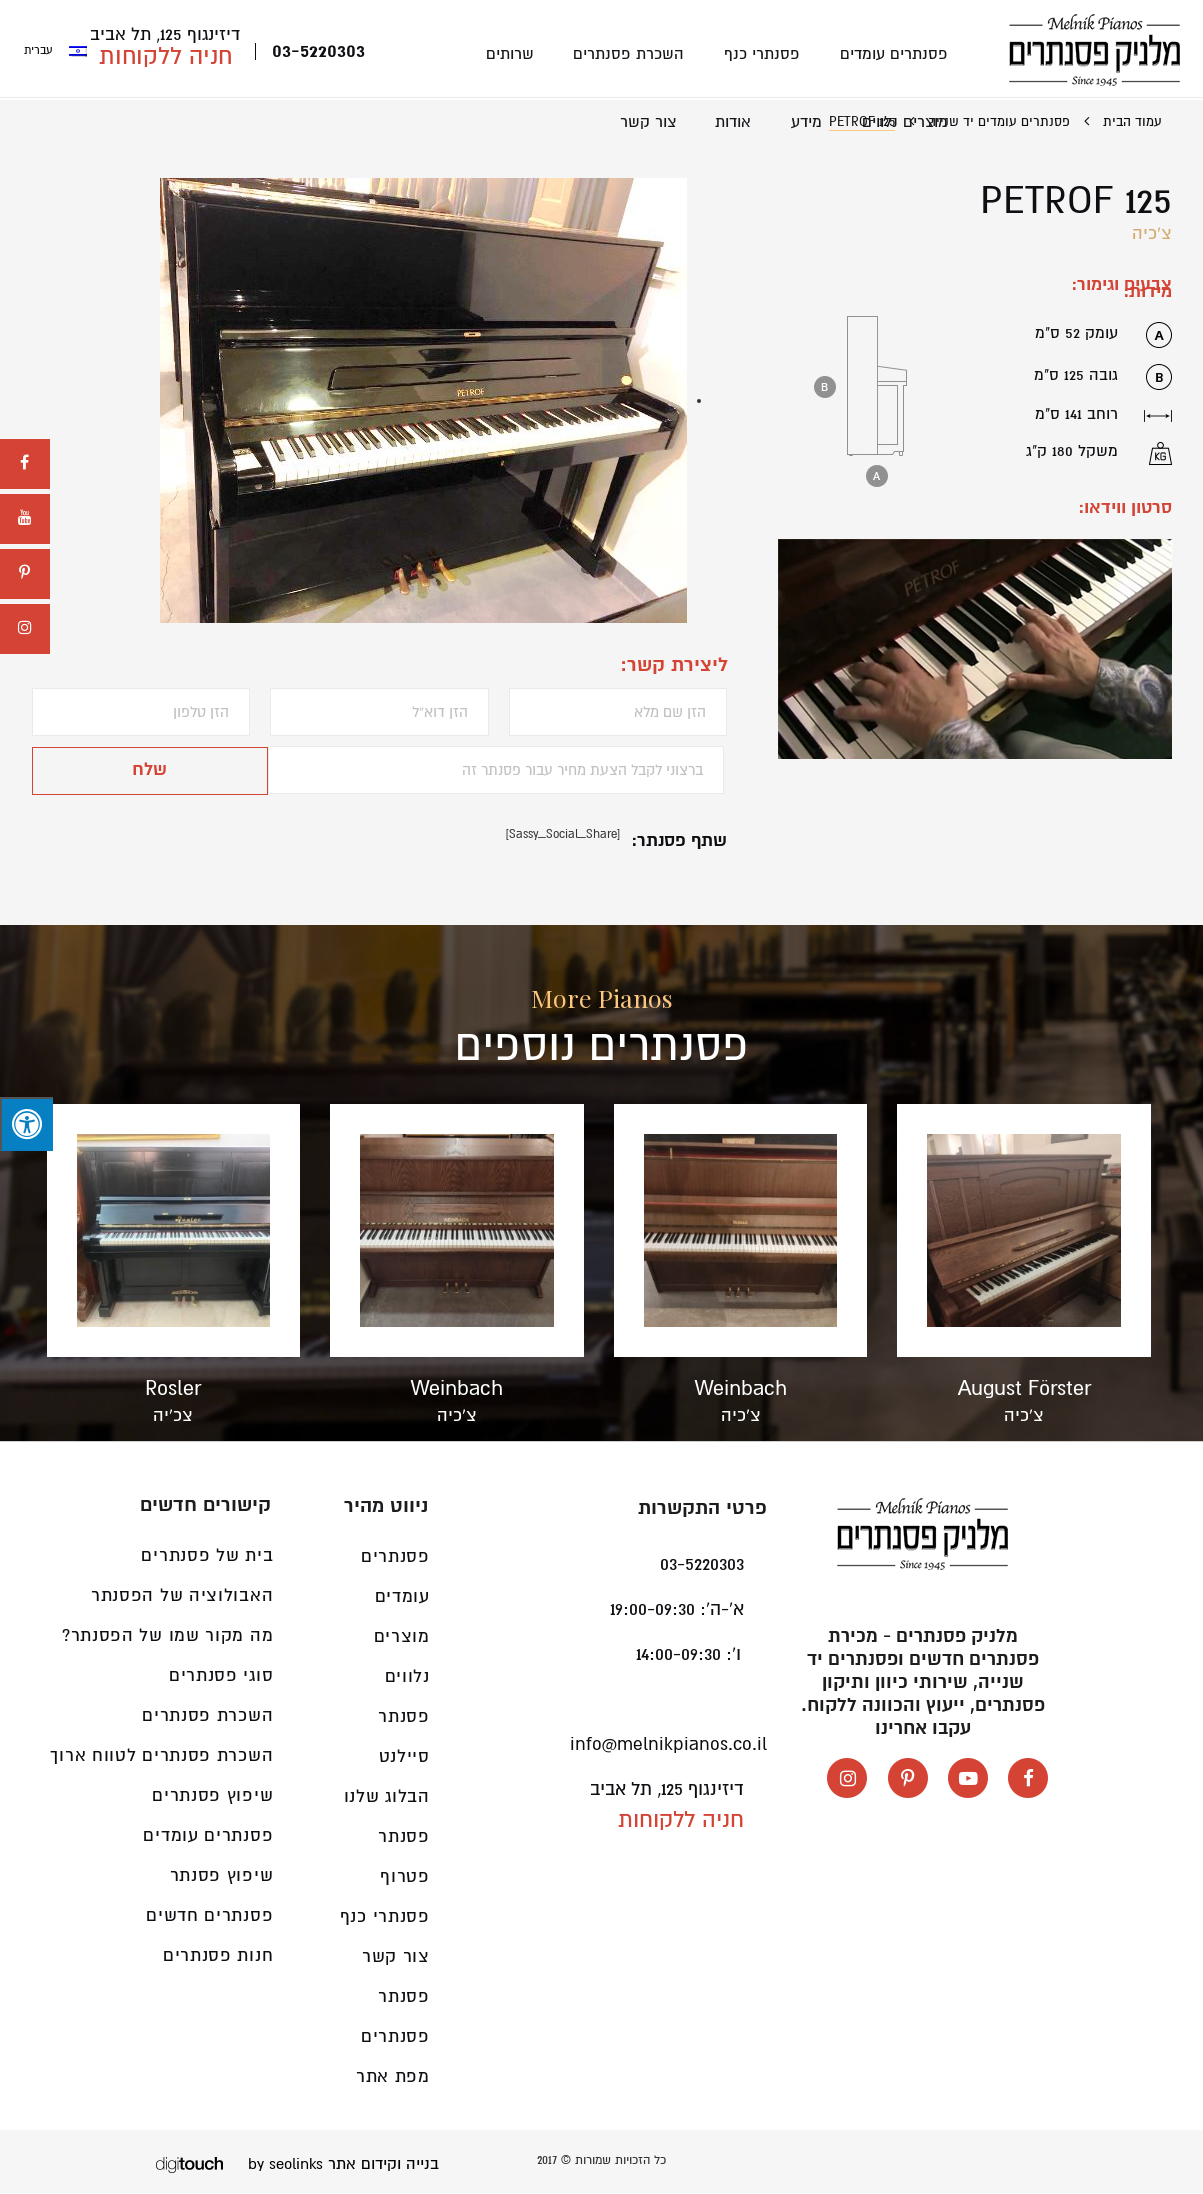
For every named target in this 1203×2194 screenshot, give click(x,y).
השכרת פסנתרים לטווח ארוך (161, 1756)
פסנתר (404, 1997)
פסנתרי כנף (765, 54)
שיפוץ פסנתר (222, 1876)
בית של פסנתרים (207, 1556)
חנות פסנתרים (218, 1956)
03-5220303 (318, 52)
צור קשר (654, 123)
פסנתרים (395, 2037)
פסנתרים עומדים (895, 54)
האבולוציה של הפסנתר (182, 1596)
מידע (809, 123)
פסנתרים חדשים (209, 1916)
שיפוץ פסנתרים (212, 1796)
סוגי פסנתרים (221, 1676)
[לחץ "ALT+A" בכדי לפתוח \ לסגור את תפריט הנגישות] (26, 1124)
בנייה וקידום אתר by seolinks (343, 2165)
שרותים (516, 54)
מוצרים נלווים (906, 123)
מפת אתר (393, 2077)
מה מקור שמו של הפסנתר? (167, 1636)
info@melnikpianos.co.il (668, 1745)
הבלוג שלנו (387, 1797)
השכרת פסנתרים (633, 54)
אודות (738, 123)
